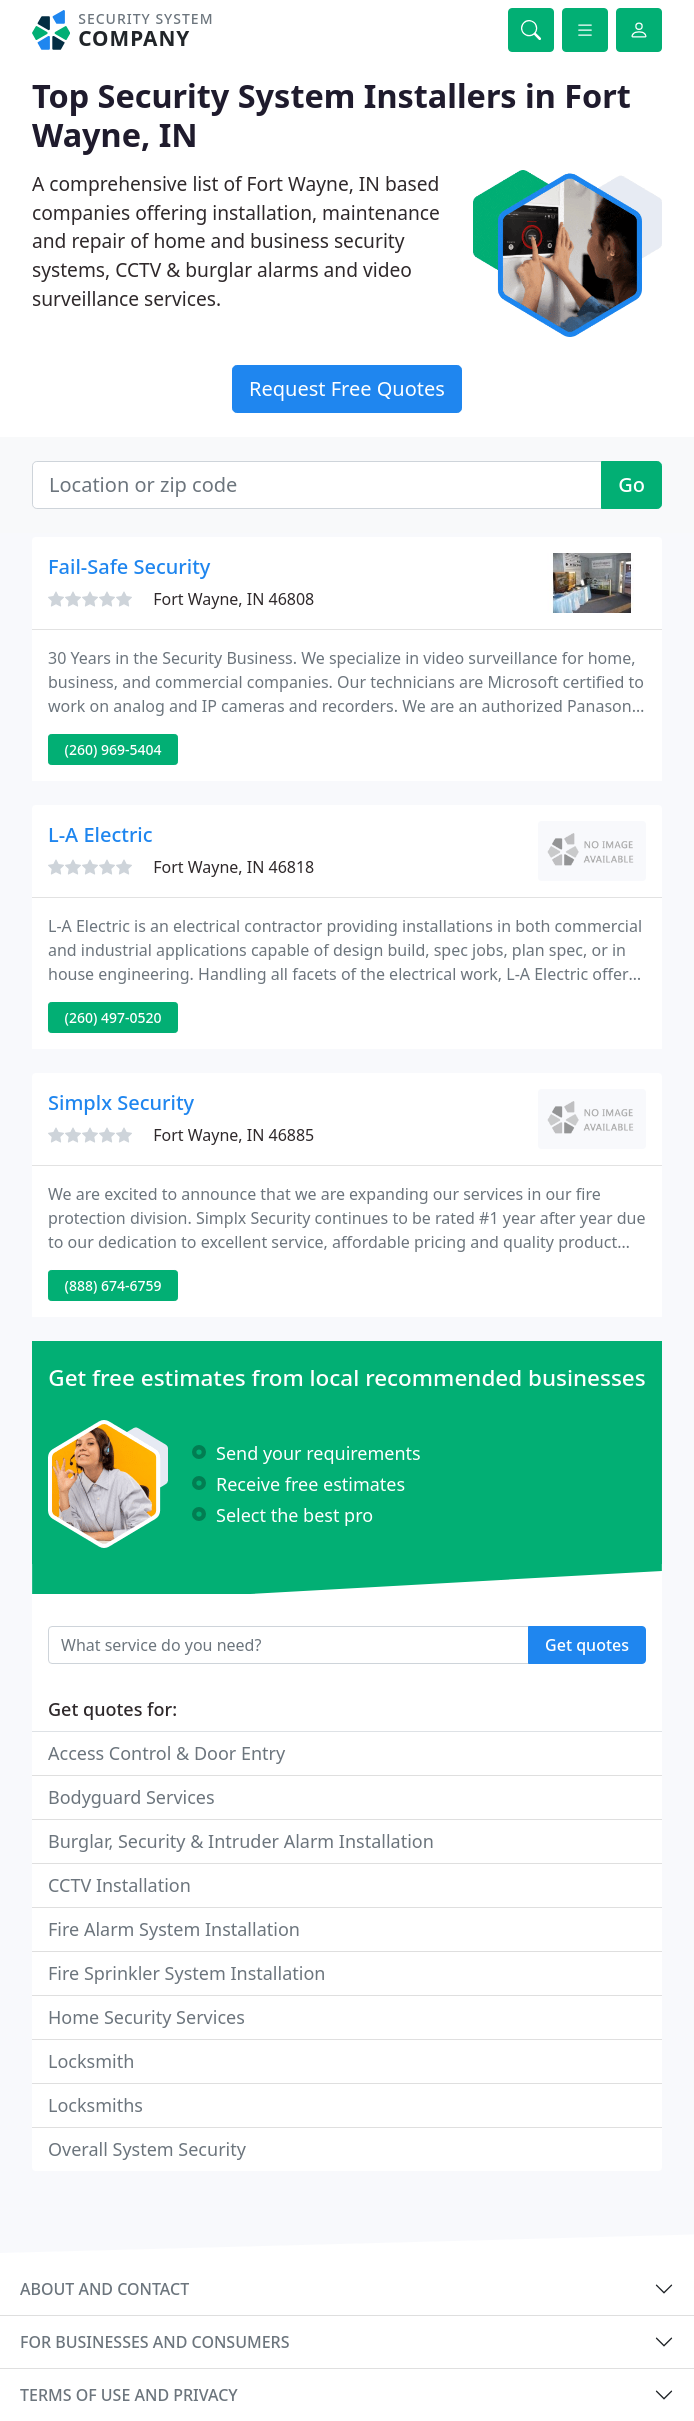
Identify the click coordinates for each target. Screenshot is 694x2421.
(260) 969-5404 (113, 749)
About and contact (104, 2289)
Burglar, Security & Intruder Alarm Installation (241, 1841)
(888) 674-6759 (113, 1285)
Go (631, 484)
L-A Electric (100, 834)
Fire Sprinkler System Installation (186, 1973)
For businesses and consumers (154, 2342)
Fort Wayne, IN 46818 (233, 867)
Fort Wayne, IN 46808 (233, 599)
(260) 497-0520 (113, 1017)
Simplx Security (121, 1102)
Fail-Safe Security (129, 566)
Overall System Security (147, 2149)
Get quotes (587, 1645)
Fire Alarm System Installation (174, 1929)
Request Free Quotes (347, 388)
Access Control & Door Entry (166, 1753)
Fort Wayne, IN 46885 (233, 1135)
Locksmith (91, 2061)
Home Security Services (146, 2017)
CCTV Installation (119, 1885)
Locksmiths (95, 2105)
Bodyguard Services (131, 1797)
